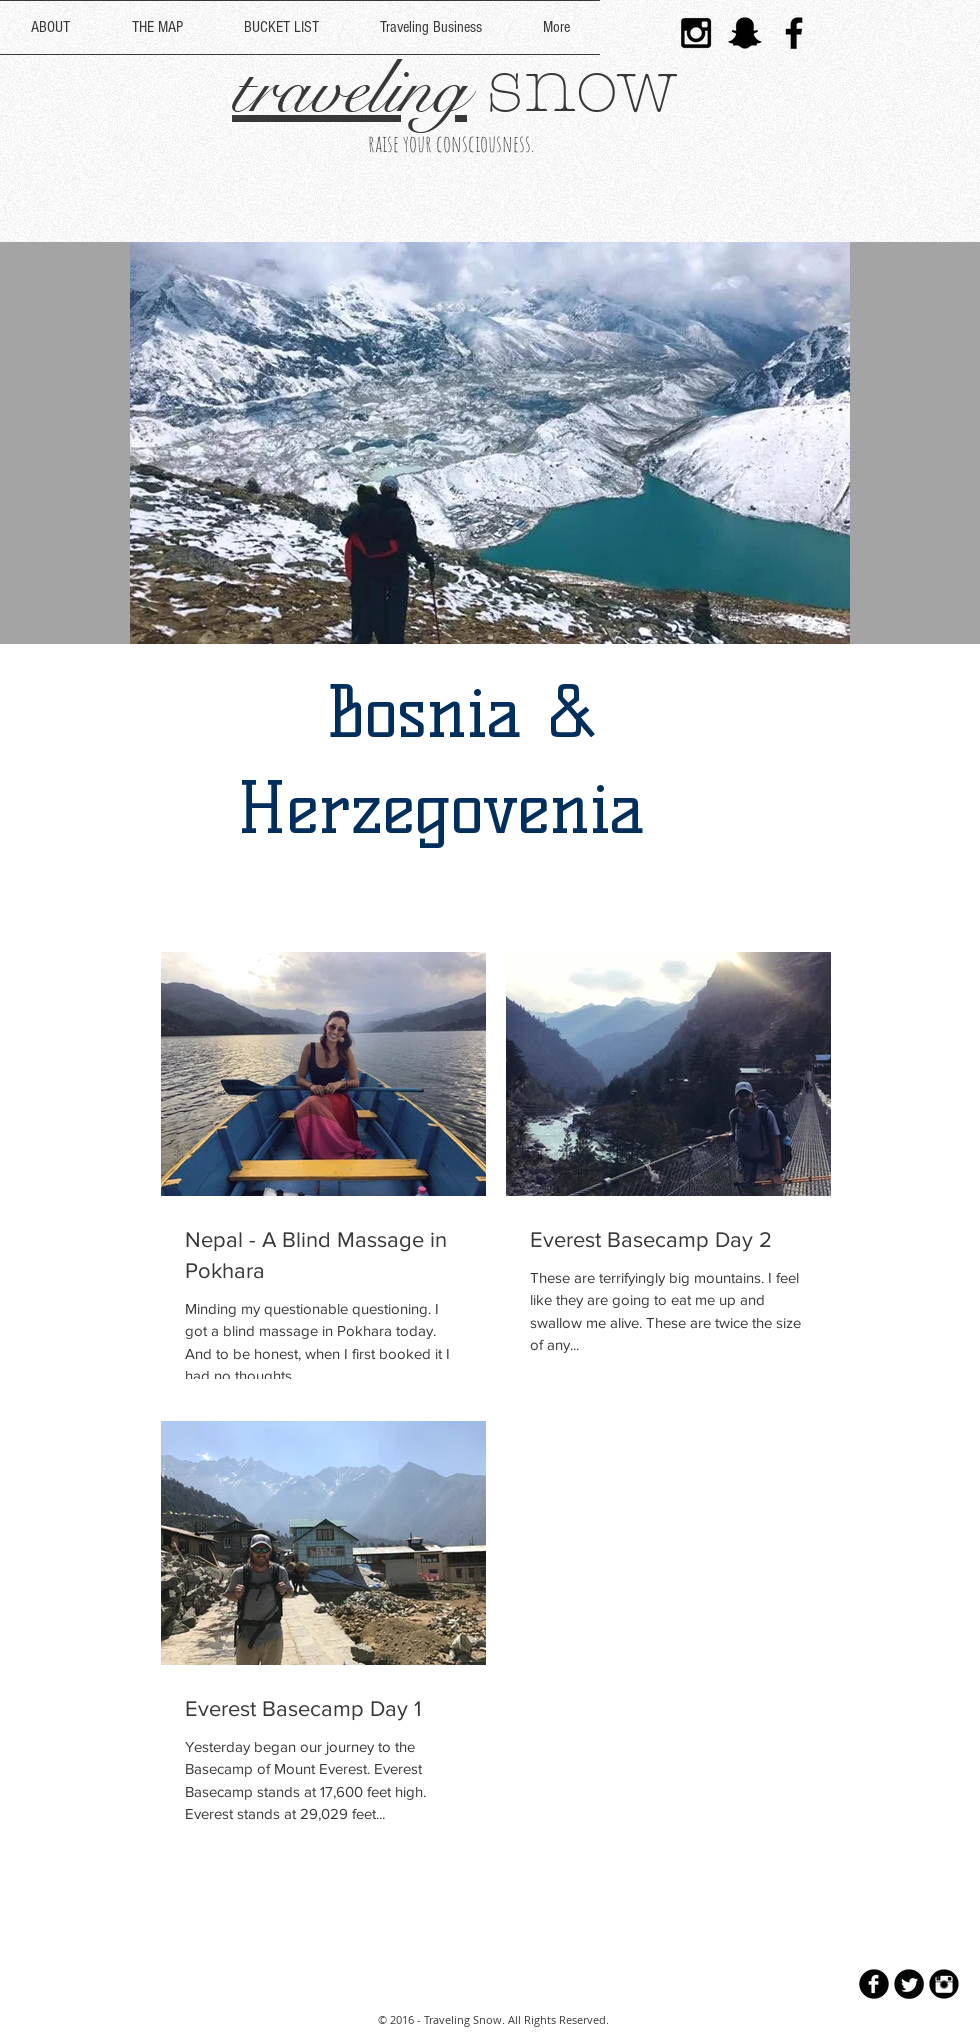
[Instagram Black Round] (944, 1984)
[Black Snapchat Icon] (745, 33)
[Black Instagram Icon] (696, 33)
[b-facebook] (874, 1984)
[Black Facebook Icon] (794, 33)
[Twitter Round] (909, 1984)
